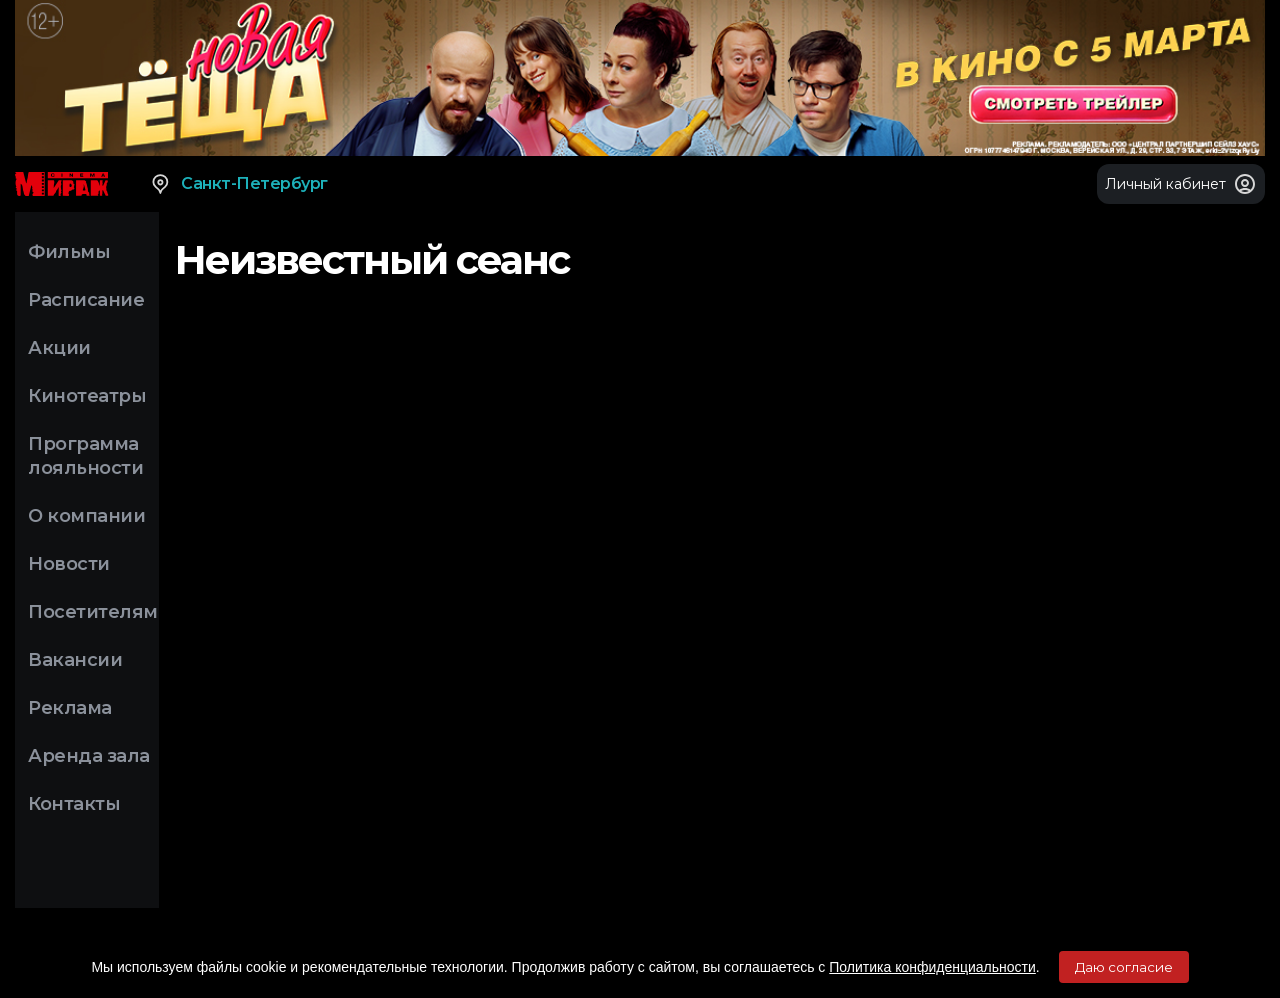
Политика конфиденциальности (932, 967)
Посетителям (93, 612)
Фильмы (69, 252)
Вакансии (75, 660)
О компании (86, 516)
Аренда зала (89, 756)
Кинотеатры (87, 396)
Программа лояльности (85, 456)
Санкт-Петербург (238, 184)
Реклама (70, 708)
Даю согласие (1124, 967)
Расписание (86, 300)
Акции (59, 348)
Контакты (74, 804)
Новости (69, 564)
